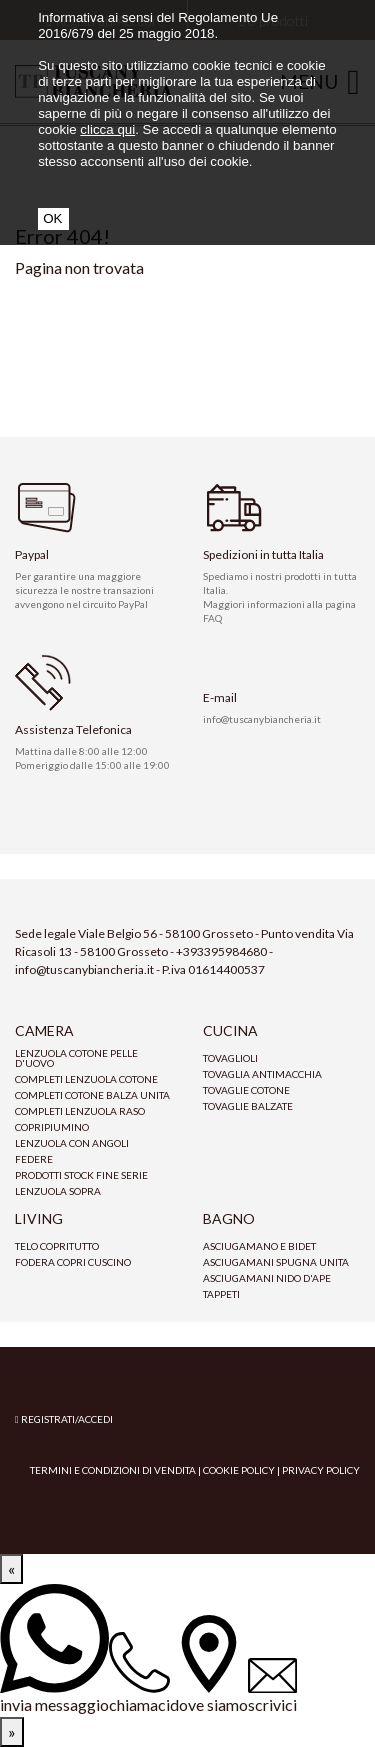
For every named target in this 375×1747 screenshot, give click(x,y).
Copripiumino (52, 1127)
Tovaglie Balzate (248, 1106)
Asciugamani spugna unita (276, 1262)
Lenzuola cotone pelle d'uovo (76, 1058)
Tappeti (221, 1294)
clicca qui (107, 129)
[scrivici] (272, 1687)
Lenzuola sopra (58, 1191)
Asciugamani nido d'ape (267, 1278)
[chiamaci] (139, 1674)
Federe (34, 1159)
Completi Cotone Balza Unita (92, 1095)
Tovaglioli (230, 1058)
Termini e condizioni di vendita (113, 1470)
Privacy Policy (321, 1470)
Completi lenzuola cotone (86, 1079)
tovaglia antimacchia (262, 1074)
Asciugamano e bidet (259, 1246)
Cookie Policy (239, 1470)
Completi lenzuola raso (80, 1111)
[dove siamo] (209, 1666)
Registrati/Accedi (64, 1419)
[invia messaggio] (54, 1651)
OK (52, 218)
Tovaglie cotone (246, 1090)
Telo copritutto (57, 1246)
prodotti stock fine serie (81, 1175)
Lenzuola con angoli (72, 1143)
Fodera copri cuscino (73, 1262)
